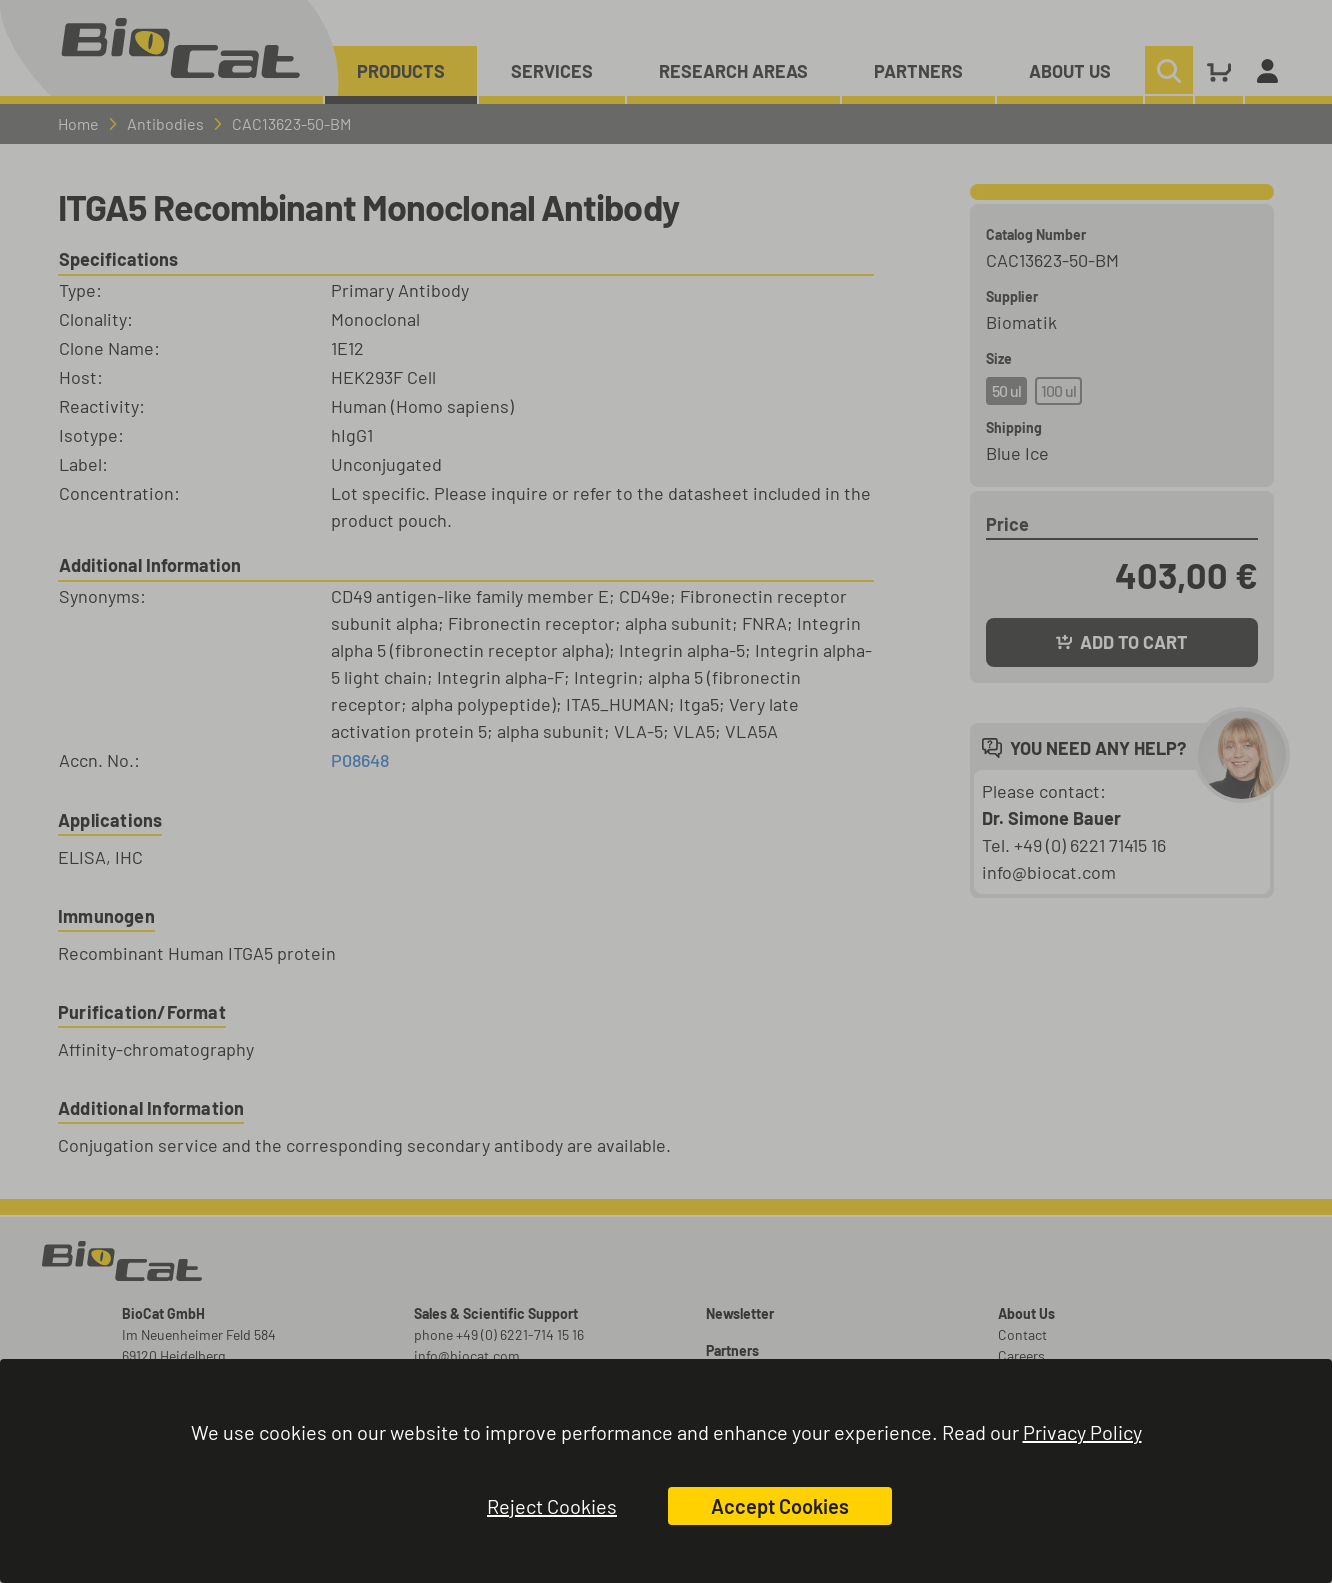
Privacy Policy (1082, 1432)
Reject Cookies (552, 1506)
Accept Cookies (780, 1506)
